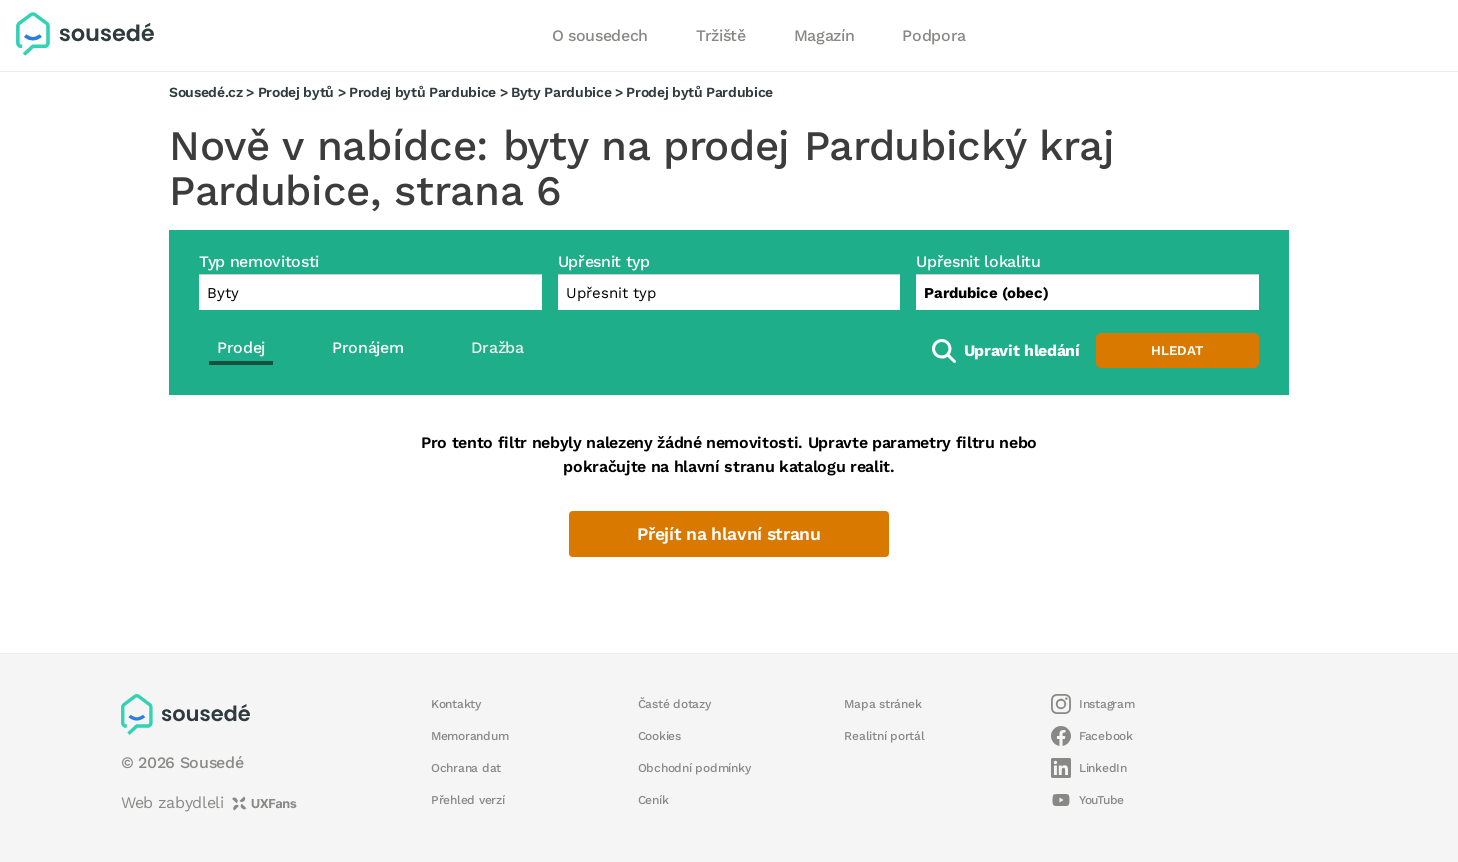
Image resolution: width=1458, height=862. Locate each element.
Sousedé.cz (206, 92)
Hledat (1177, 350)
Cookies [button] (659, 736)
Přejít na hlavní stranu (728, 534)
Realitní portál (884, 736)
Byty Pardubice (561, 92)
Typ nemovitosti (259, 261)
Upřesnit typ (604, 261)
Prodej (241, 347)
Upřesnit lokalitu (978, 261)
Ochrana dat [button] (466, 768)
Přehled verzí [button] (468, 800)
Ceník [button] (653, 800)
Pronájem (367, 347)
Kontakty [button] (456, 704)
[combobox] (1087, 292)
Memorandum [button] (469, 736)
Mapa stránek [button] (882, 704)
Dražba (497, 347)
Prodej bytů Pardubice (422, 92)
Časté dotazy (674, 704)
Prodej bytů (296, 92)
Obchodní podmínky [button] (694, 768)
